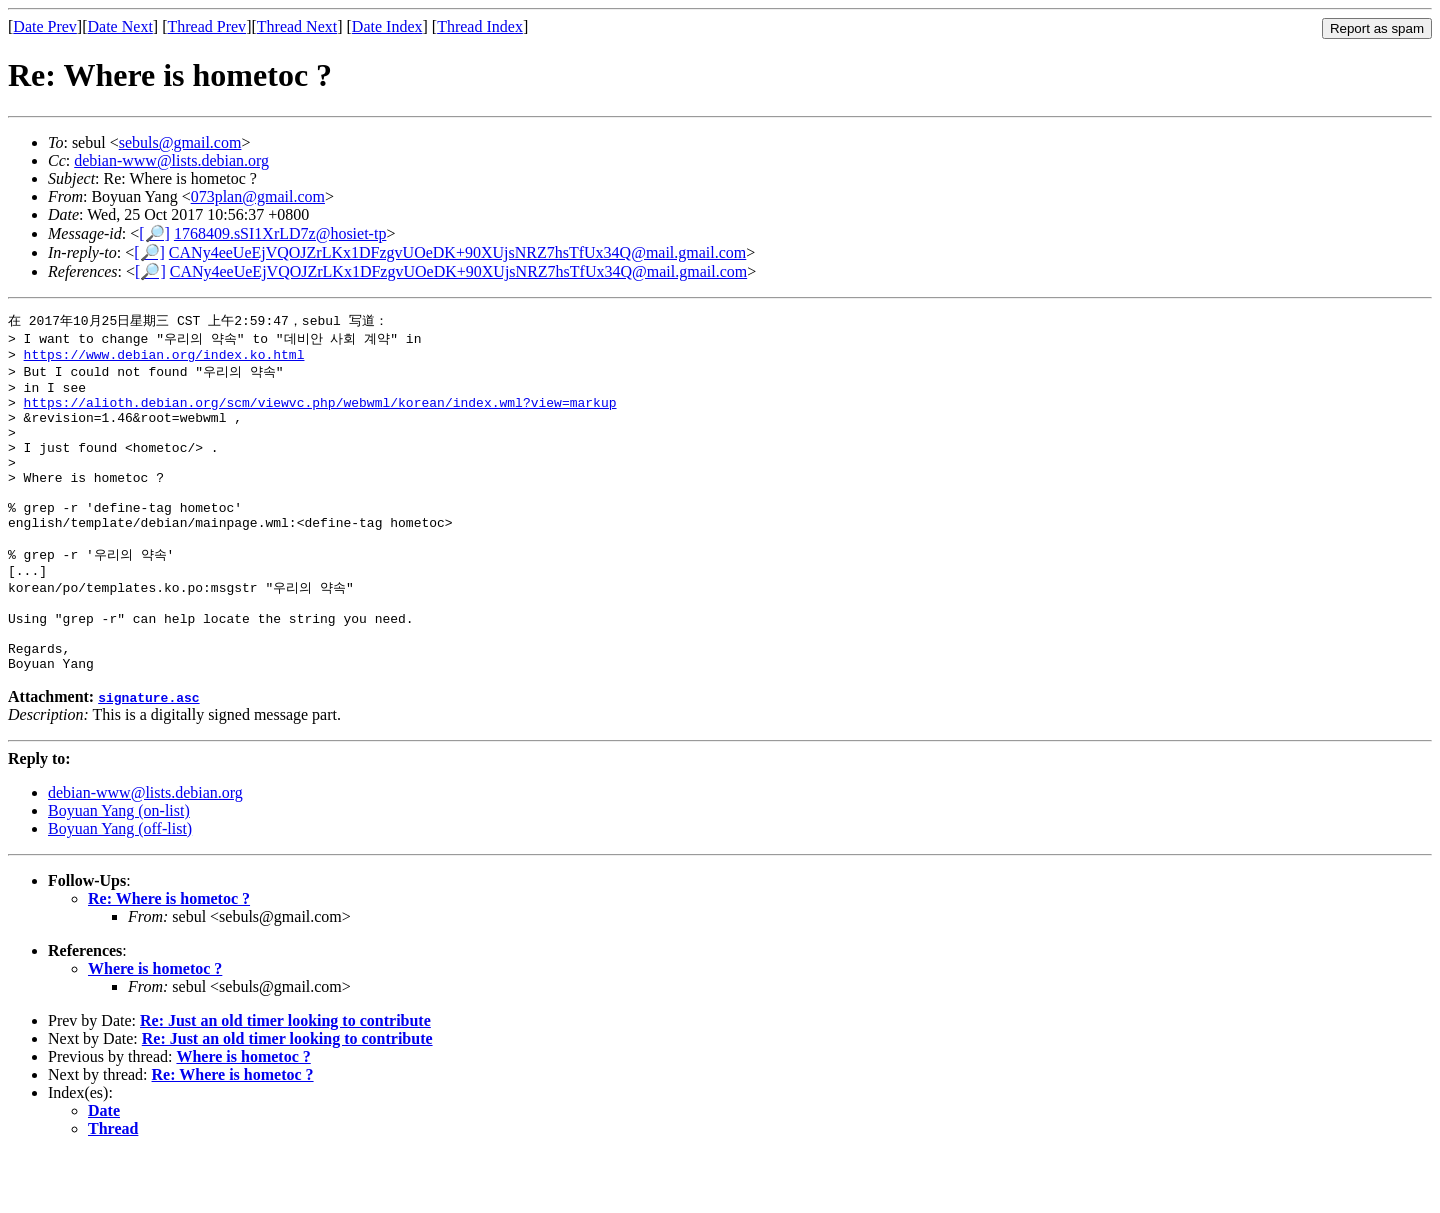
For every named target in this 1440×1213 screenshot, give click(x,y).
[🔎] (154, 233)
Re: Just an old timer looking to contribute (285, 1079)
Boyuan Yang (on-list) (119, 869)
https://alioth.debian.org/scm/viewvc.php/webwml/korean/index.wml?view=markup (320, 414)
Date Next (120, 26)
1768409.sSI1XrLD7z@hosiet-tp (280, 233)
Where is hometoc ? (155, 1027)
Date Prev (45, 26)
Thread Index (480, 26)
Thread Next (297, 26)
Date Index (387, 26)
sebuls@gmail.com (180, 142)
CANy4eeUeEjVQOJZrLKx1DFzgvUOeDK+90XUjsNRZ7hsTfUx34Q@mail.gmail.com (457, 252)
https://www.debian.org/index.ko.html (164, 359)
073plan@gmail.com (258, 196)
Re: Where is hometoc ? (169, 957)
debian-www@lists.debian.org (171, 160)
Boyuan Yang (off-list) (120, 887)
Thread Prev (206, 26)
